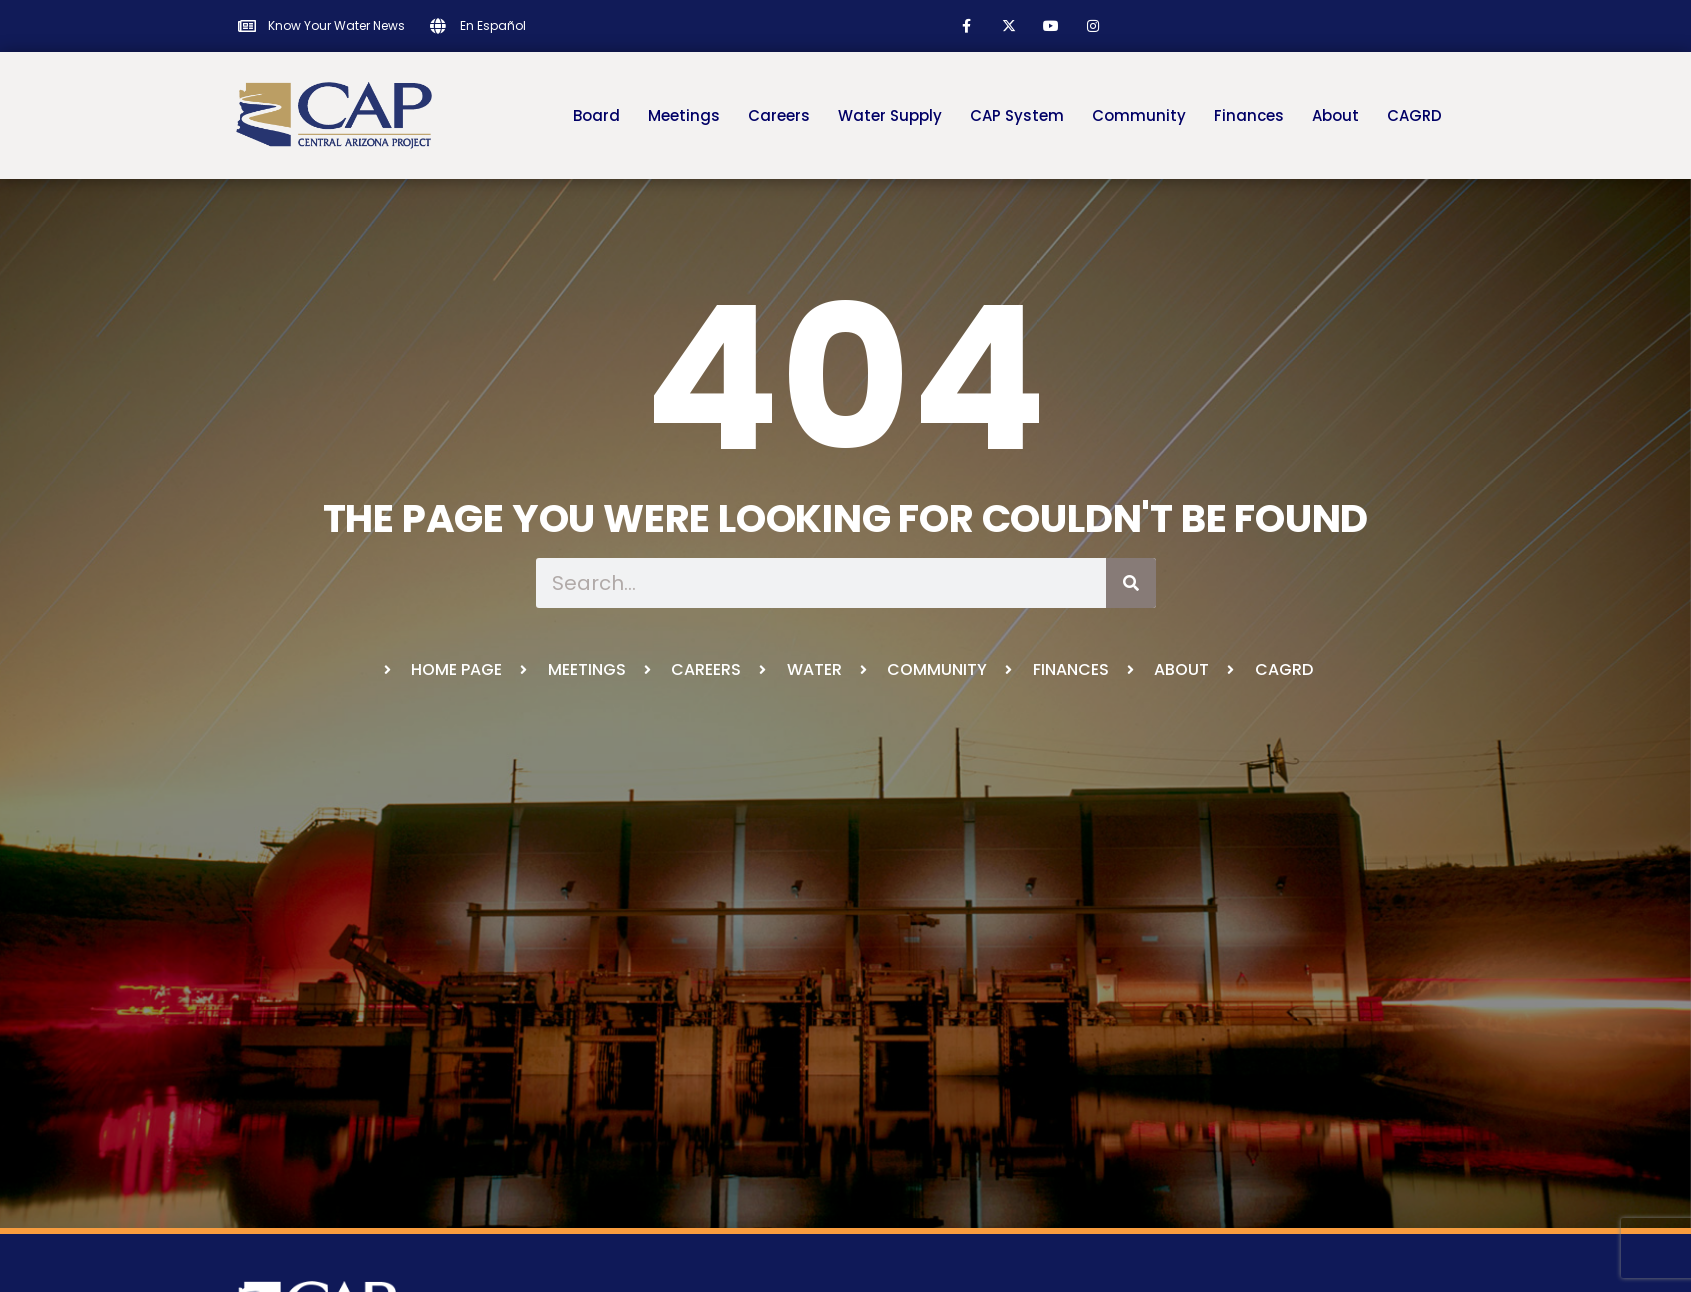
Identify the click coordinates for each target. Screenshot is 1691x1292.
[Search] (1131, 583)
